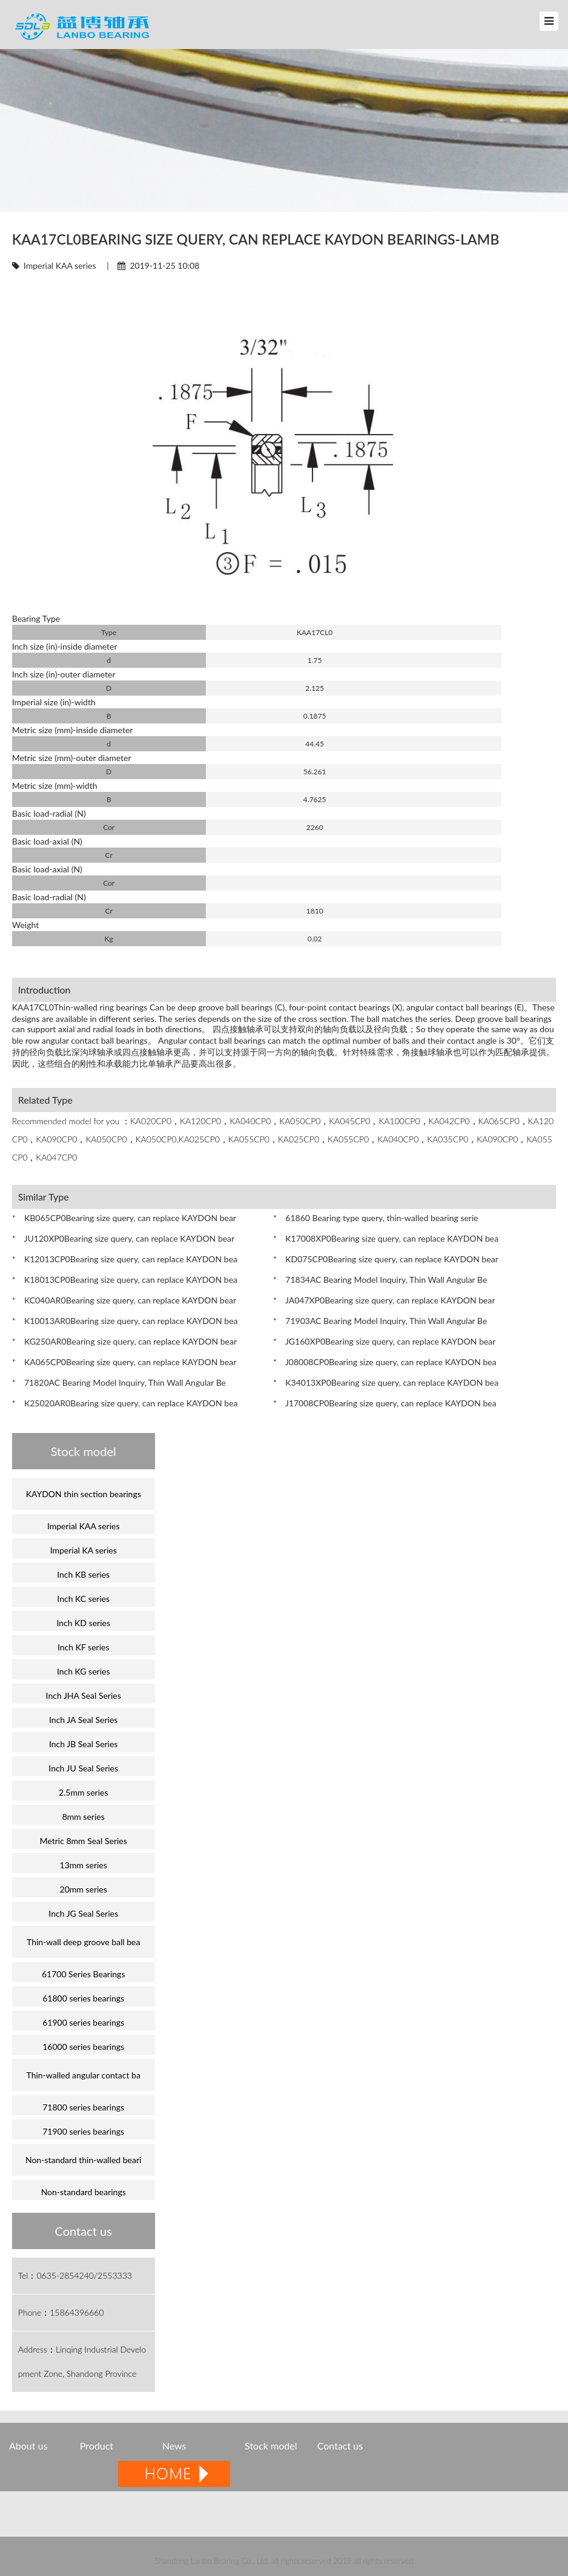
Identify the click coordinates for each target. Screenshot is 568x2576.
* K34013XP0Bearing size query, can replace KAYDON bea (385, 1382)
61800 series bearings (83, 1998)
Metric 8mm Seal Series (83, 1841)
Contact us (340, 2445)
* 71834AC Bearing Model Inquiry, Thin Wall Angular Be (380, 1279)
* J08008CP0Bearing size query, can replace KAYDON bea (385, 1362)
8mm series (83, 1816)
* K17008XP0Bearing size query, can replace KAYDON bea (385, 1238)
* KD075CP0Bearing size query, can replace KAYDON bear (385, 1259)
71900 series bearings (83, 2131)
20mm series (83, 1889)
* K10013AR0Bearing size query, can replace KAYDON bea (125, 1321)
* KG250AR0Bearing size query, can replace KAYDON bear (124, 1341)
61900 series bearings (83, 2022)
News (174, 2445)
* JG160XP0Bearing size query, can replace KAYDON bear (384, 1341)
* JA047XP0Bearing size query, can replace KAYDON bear (384, 1300)
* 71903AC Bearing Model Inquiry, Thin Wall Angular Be (380, 1321)
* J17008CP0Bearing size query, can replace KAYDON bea (385, 1403)
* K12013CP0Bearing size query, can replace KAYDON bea (124, 1259)
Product (98, 2445)
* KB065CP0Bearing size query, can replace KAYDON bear (124, 1218)
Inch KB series (83, 1574)
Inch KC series (83, 1598)
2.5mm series (83, 1792)
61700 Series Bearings (83, 1974)
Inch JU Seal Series (83, 1768)
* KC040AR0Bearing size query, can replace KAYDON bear (124, 1300)
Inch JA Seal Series (83, 1720)
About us (28, 2445)
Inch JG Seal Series (83, 1913)
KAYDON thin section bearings (83, 1494)
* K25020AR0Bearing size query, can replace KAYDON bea (125, 1403)
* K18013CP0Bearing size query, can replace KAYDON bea (124, 1279)
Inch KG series (83, 1671)
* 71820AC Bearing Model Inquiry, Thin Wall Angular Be (119, 1382)
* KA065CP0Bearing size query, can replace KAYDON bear (124, 1362)
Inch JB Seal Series (83, 1744)
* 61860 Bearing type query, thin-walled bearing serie (375, 1218)
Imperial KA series (83, 1550)
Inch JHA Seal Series (83, 1695)
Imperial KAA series (60, 265)
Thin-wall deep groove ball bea (83, 1942)
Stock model (271, 2445)
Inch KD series (83, 1623)
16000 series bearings (83, 2046)
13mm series (83, 1865)
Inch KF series (84, 1647)
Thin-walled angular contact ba (83, 2075)
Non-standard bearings (83, 2192)
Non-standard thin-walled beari (83, 2160)
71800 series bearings (83, 2107)
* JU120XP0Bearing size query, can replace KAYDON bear (123, 1238)
